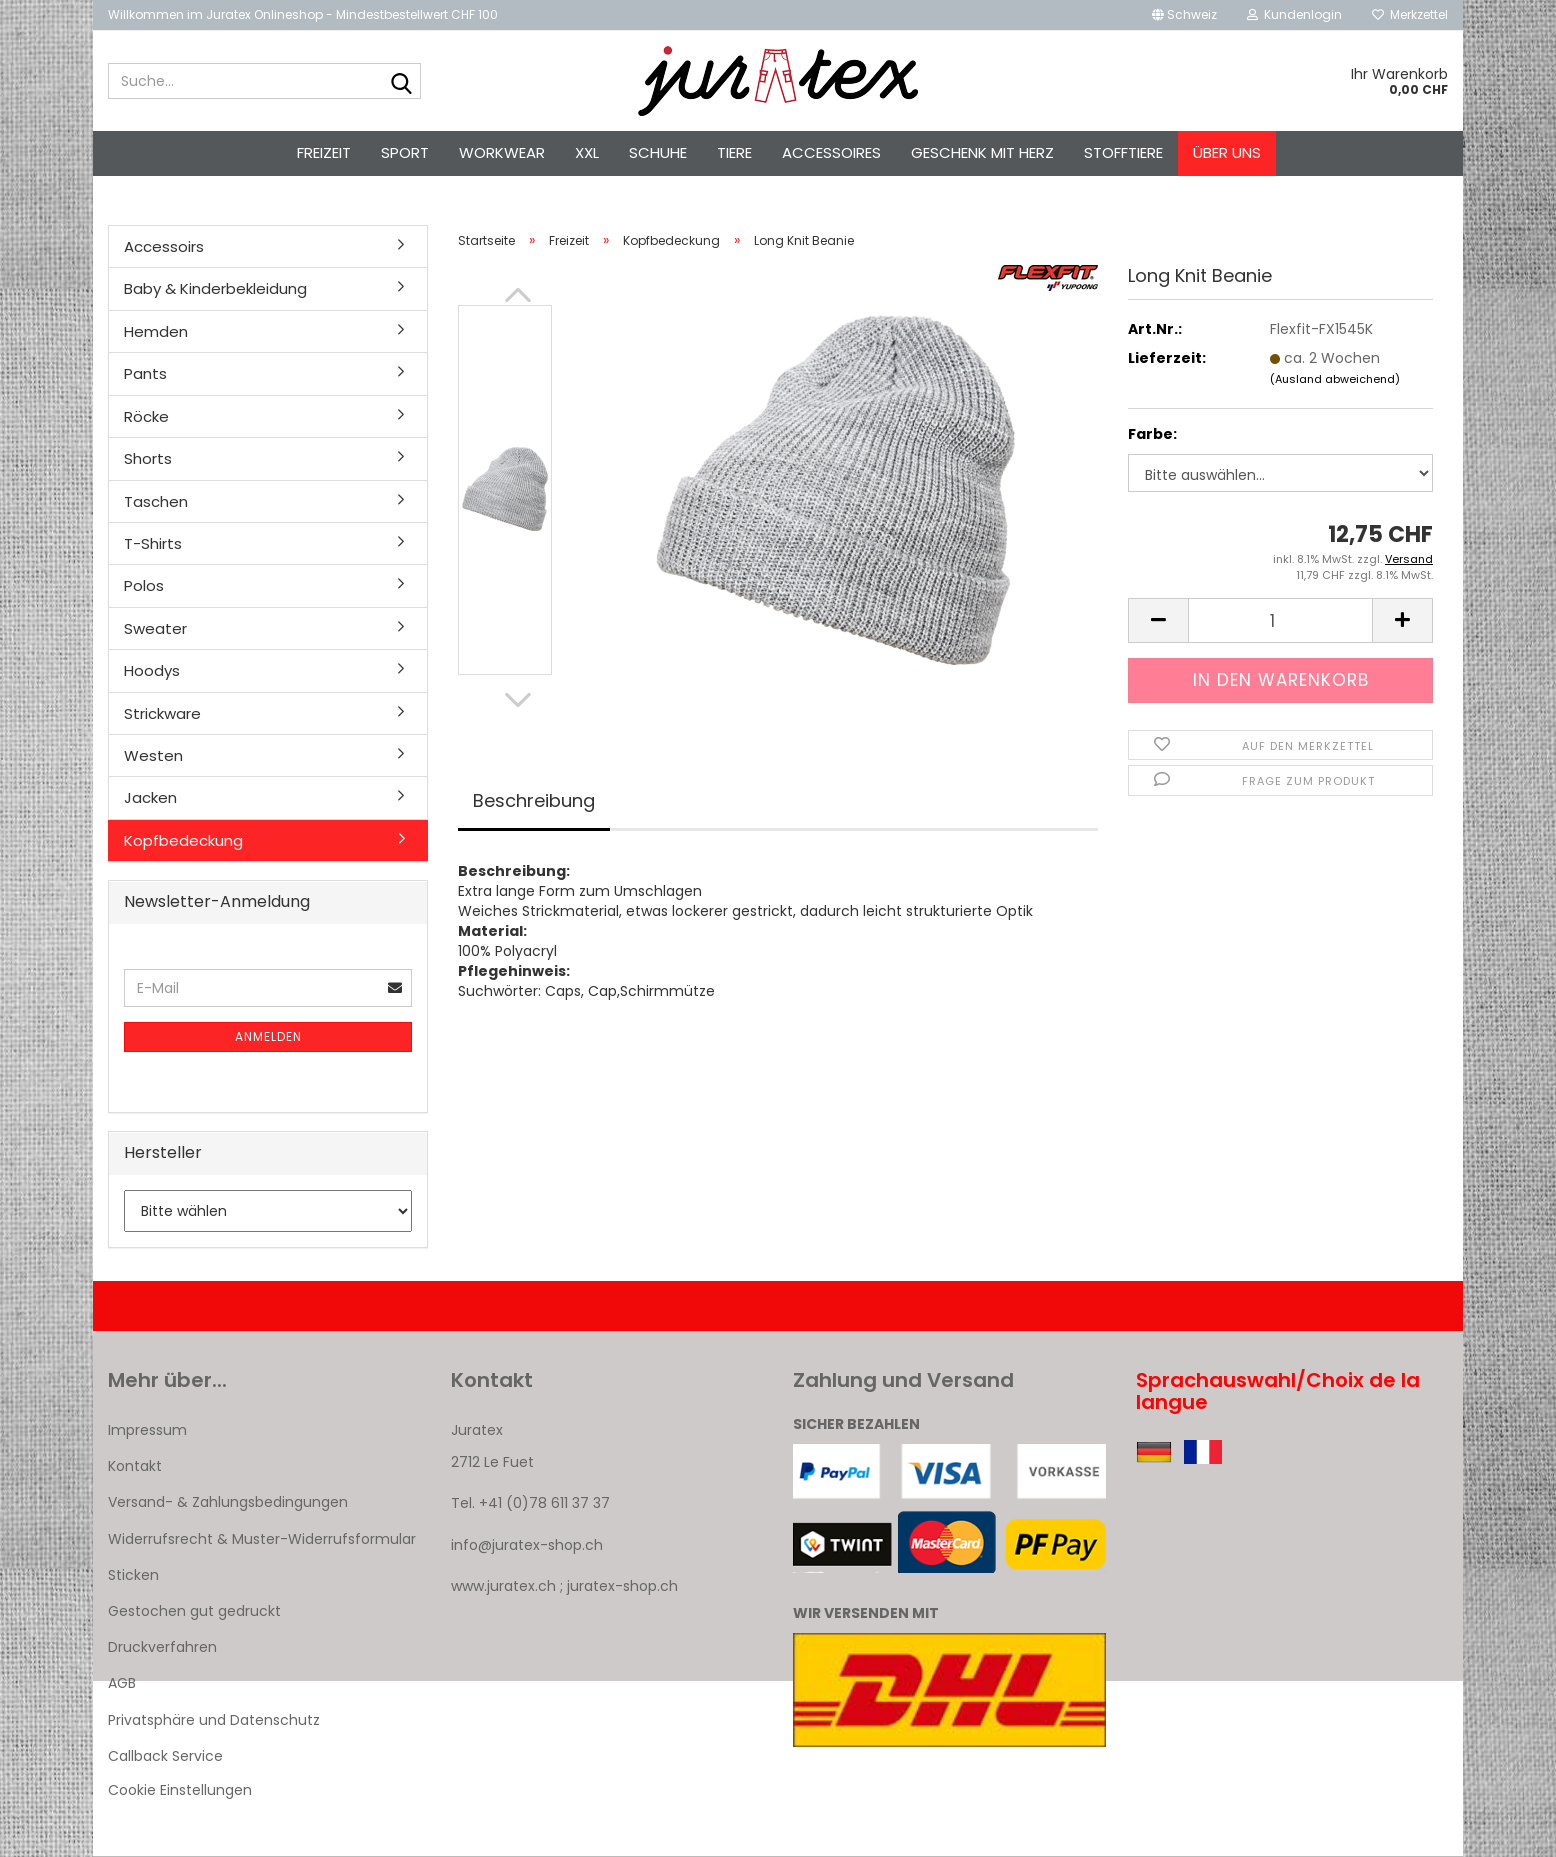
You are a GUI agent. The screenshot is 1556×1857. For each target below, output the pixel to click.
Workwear (502, 152)
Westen (153, 755)
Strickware (162, 713)
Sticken (133, 1575)
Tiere (734, 152)
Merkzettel (1410, 14)
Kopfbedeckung (183, 840)
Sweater (155, 628)
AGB (122, 1683)
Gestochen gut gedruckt (194, 1611)
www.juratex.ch (503, 1586)
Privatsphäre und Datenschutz (214, 1720)
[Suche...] (402, 82)
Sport (405, 152)
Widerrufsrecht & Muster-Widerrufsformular (262, 1539)
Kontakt (135, 1466)
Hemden (156, 331)
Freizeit (324, 152)
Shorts (148, 458)
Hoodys (152, 670)
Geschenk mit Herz (982, 152)
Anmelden (268, 1036)
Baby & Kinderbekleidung (215, 288)
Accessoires (831, 152)
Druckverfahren (162, 1647)
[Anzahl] (1280, 620)
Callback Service (165, 1756)
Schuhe (658, 152)
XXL (587, 152)
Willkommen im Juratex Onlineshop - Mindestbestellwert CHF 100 (303, 14)
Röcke (146, 416)
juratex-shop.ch (622, 1586)
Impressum (147, 1430)
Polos (144, 585)
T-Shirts (153, 543)
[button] (1184, 15)
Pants (145, 373)
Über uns (1227, 152)
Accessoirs (164, 246)
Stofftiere (1123, 152)
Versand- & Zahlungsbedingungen (228, 1502)
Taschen (156, 501)
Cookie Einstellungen (180, 1790)
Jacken (150, 797)
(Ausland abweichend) (1335, 379)
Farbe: (1152, 434)
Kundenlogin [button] (1294, 14)
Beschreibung (534, 800)
